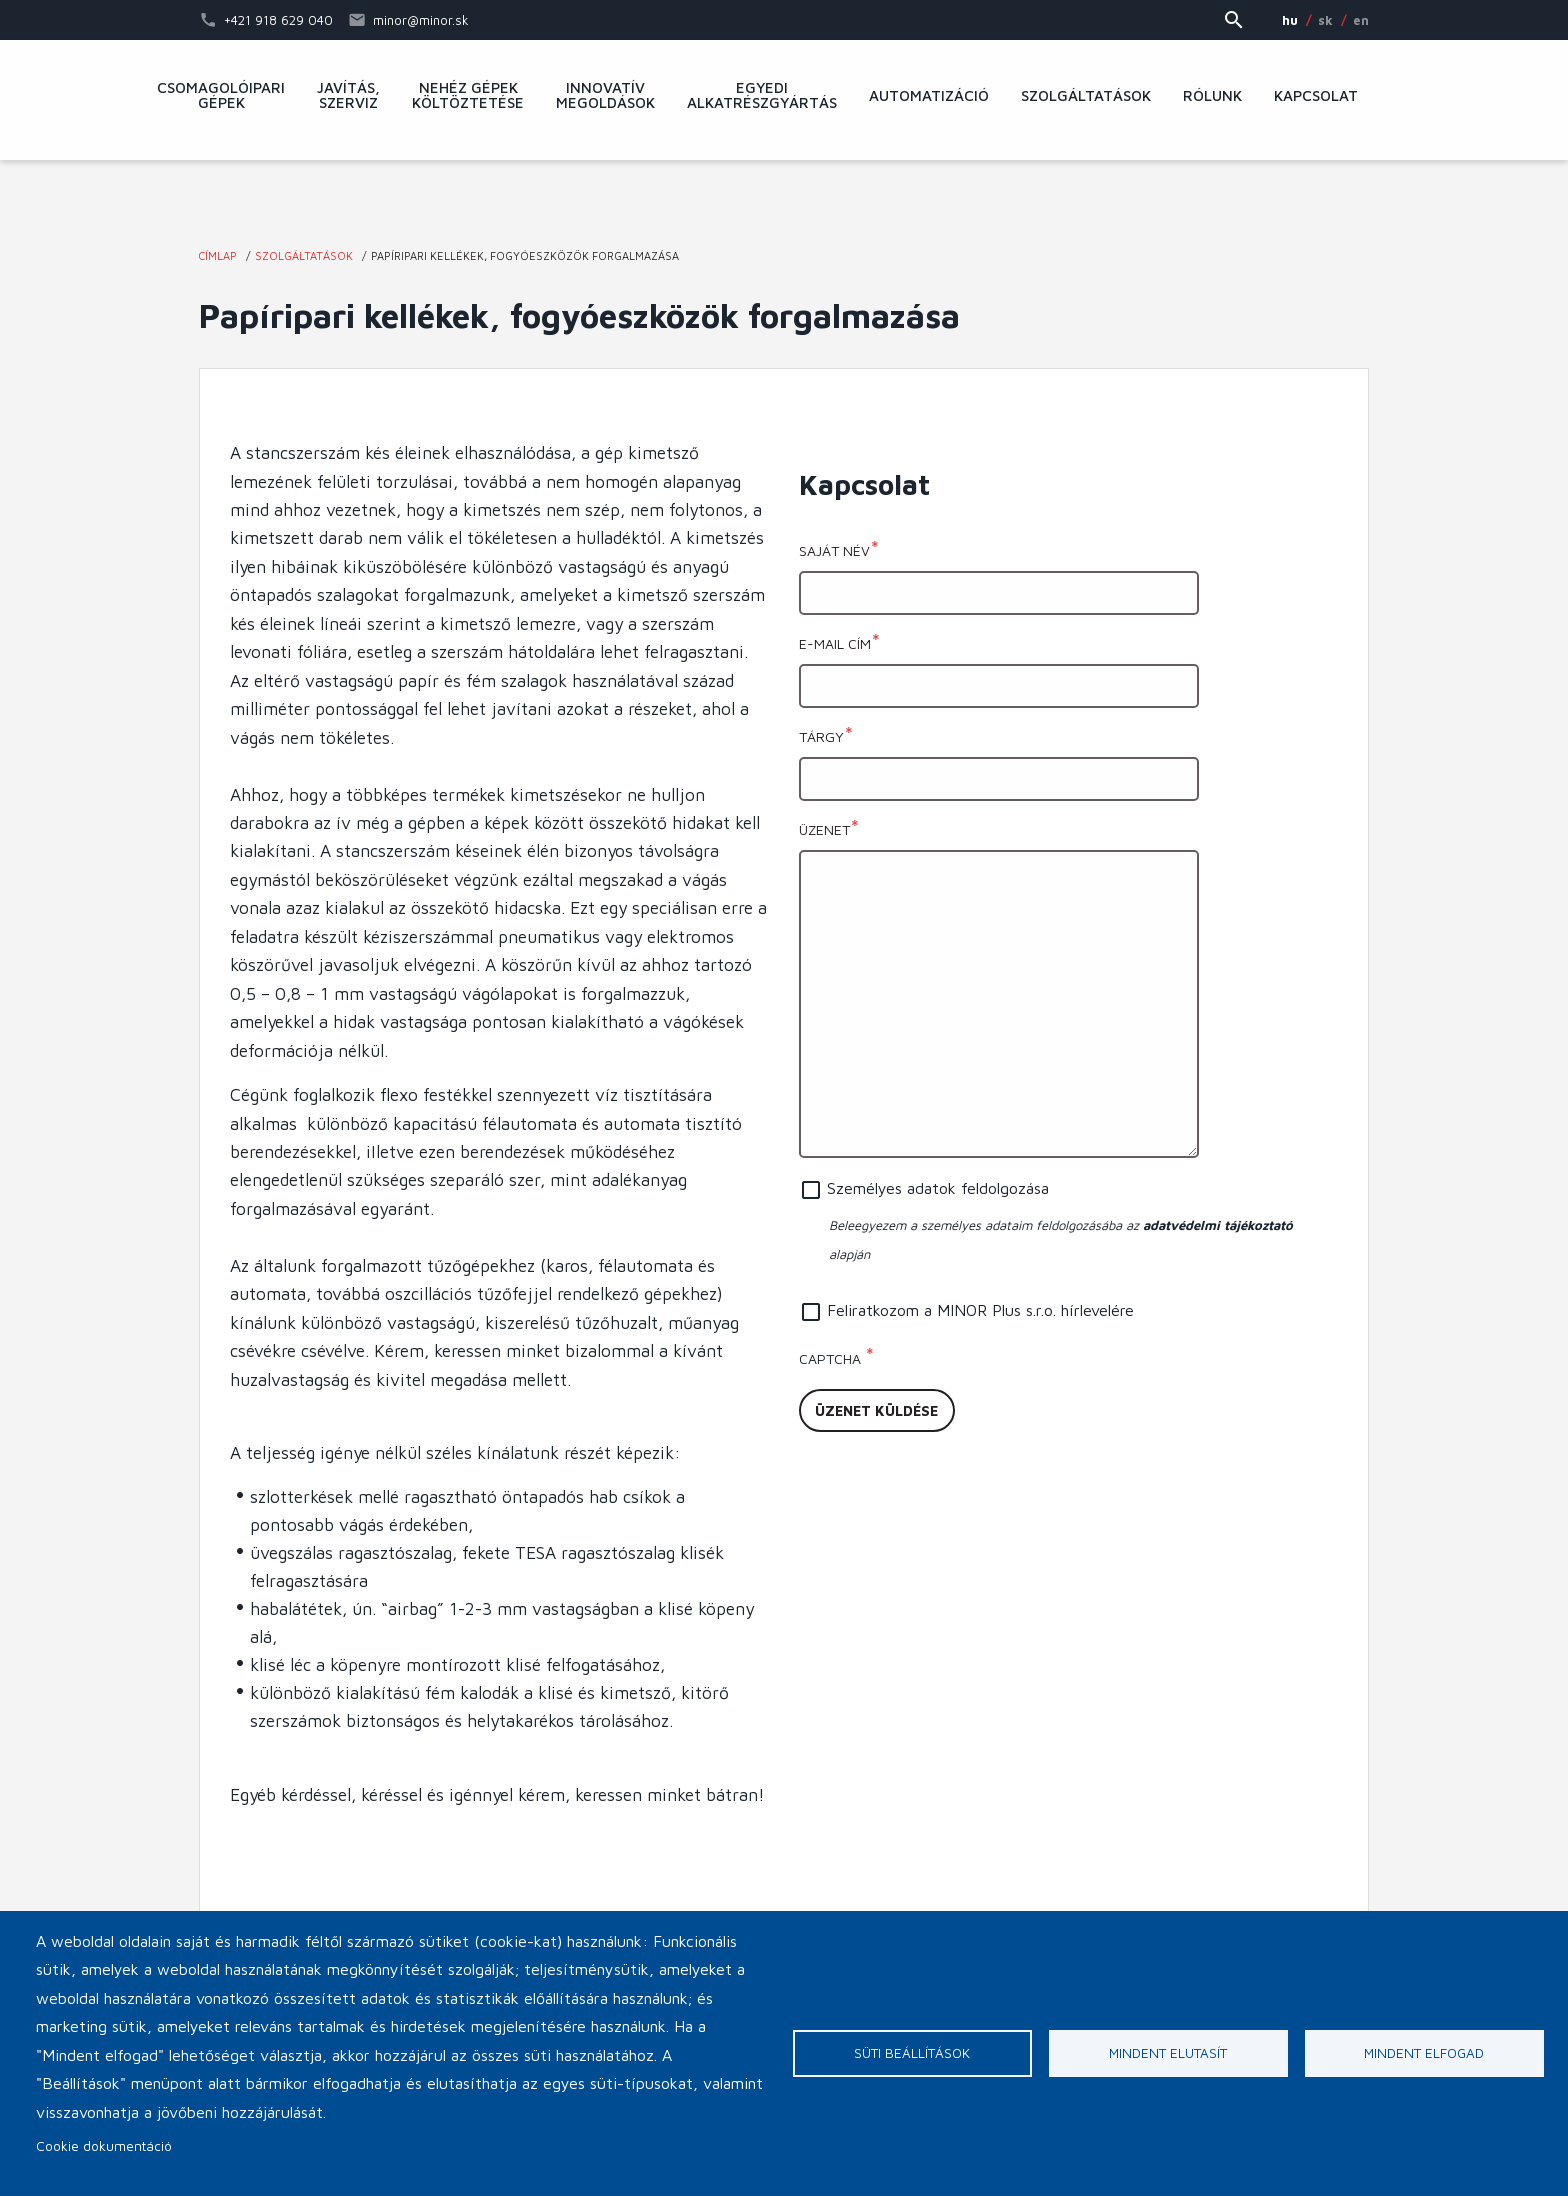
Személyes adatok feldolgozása (938, 1188)
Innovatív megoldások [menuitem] (605, 95)
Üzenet (824, 829)
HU (1290, 20)
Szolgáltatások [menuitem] (1086, 96)
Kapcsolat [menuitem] (1316, 96)
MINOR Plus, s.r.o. (784, 205)
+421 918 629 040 (278, 20)
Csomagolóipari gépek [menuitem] (221, 95)
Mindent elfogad (1424, 2053)
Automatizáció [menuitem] (929, 96)
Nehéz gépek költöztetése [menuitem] (468, 95)
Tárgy (821, 736)
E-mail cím (835, 643)
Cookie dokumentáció (104, 2146)
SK (1325, 20)
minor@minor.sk (421, 20)
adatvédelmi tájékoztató (1218, 1225)
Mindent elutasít (1168, 2053)
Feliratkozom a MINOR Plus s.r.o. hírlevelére (980, 1310)
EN (1361, 20)
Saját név (834, 550)
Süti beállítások (912, 2053)
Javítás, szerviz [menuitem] (348, 95)
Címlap (218, 255)
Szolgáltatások (304, 255)
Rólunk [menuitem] (1212, 96)
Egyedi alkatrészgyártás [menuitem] (762, 95)
